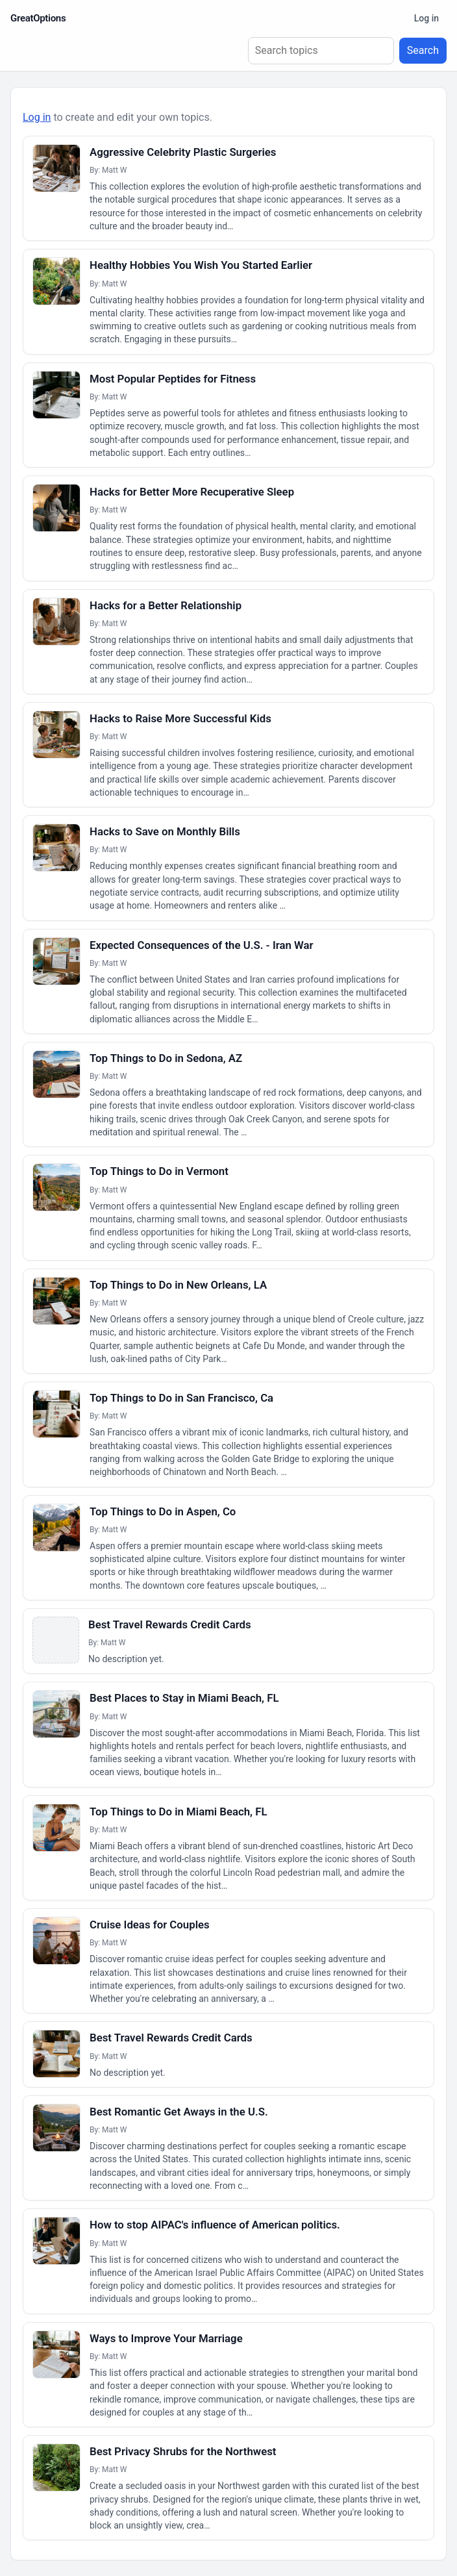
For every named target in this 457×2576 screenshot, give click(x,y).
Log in (426, 18)
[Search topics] (321, 50)
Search (423, 50)
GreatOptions (38, 18)
